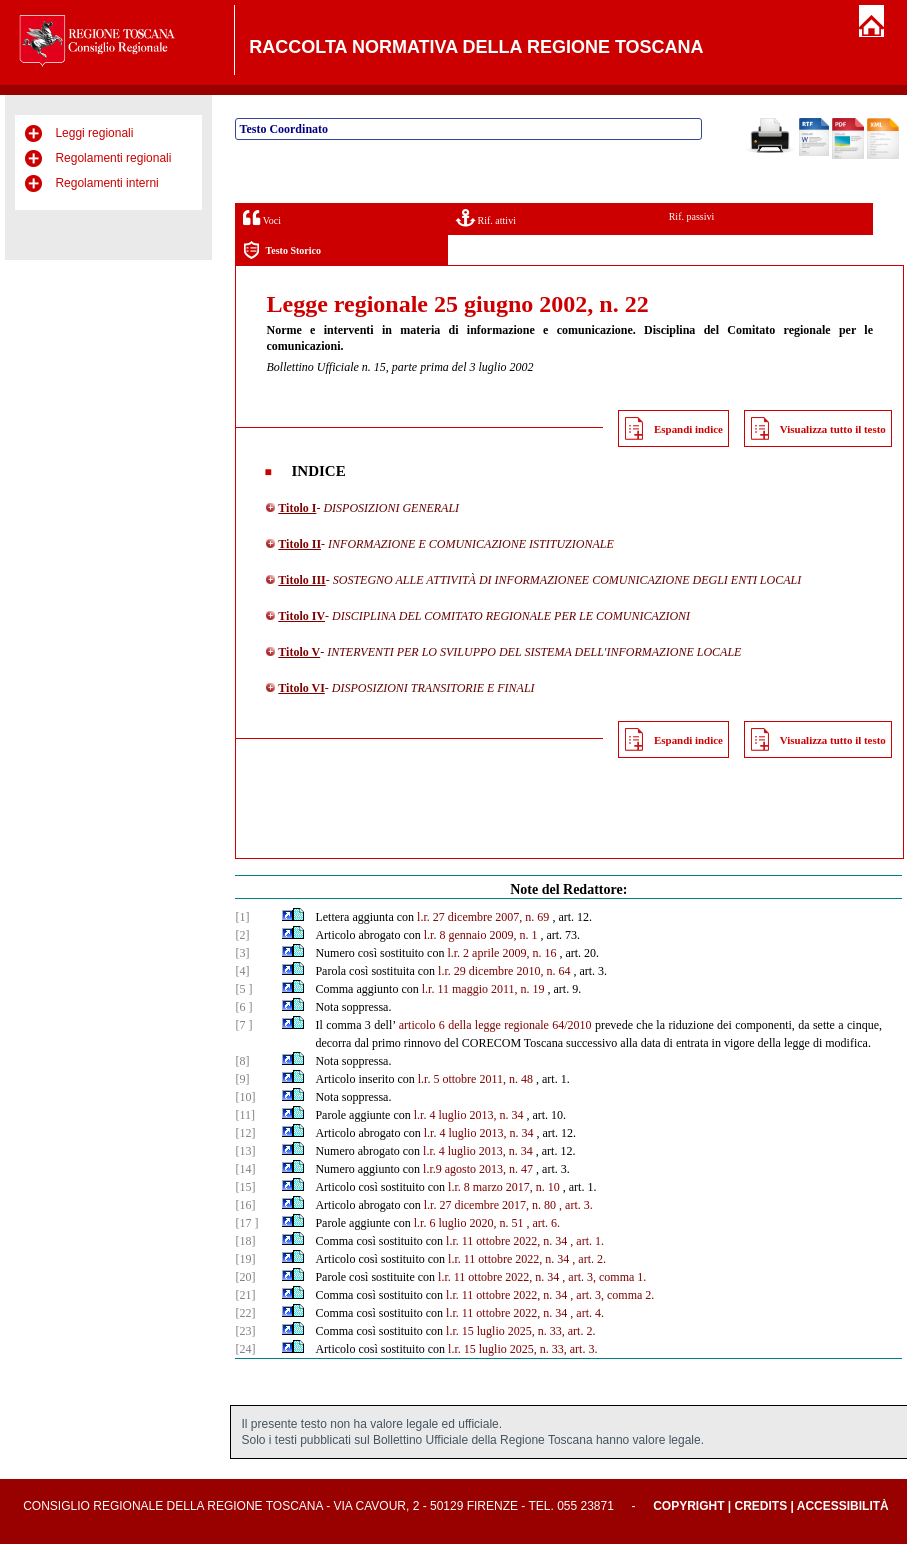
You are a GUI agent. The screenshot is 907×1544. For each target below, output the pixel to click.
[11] (245, 1115)
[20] (245, 1277)
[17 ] (246, 1223)
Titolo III (301, 580)
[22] (245, 1313)
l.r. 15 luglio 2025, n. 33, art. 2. (520, 1331)
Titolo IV (301, 616)
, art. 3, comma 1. (604, 1277)
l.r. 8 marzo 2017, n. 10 (504, 1187)
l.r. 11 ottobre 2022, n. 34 (506, 1241)
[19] (245, 1259)
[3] (242, 953)
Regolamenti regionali (113, 158)
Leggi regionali (94, 133)
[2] (242, 935)
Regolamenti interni (106, 183)
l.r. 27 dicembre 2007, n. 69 (483, 917)
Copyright (688, 1506)
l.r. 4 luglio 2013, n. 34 (469, 1115)
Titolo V (299, 652)
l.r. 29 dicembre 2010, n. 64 (504, 971)
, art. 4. (587, 1313)
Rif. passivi (692, 216)
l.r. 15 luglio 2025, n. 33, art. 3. (522, 1349)
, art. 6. (543, 1223)
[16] (245, 1205)
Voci (261, 217)
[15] (245, 1187)
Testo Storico (281, 250)
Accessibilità (843, 1506)
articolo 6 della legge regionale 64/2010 (495, 1025)
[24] (245, 1349)
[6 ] (243, 1007)
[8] (242, 1061)
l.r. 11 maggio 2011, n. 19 (483, 989)
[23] (245, 1331)
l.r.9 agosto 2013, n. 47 (478, 1169)
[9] (242, 1079)
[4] (242, 971)
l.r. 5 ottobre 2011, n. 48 (475, 1079)
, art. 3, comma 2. (612, 1295)
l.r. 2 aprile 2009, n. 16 (501, 953)
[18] (245, 1241)
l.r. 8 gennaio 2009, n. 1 (481, 935)
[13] (245, 1151)
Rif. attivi (486, 217)
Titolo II (299, 544)
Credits (761, 1506)
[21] (245, 1295)
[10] (245, 1097)
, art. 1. (587, 1241)
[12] (245, 1133)
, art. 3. (576, 1205)
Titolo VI (301, 688)
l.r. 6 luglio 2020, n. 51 (469, 1223)
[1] (242, 917)
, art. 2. (589, 1259)
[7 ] (243, 1025)
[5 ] (243, 989)
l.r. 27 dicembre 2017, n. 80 (490, 1205)
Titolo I (297, 508)
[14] (245, 1169)
